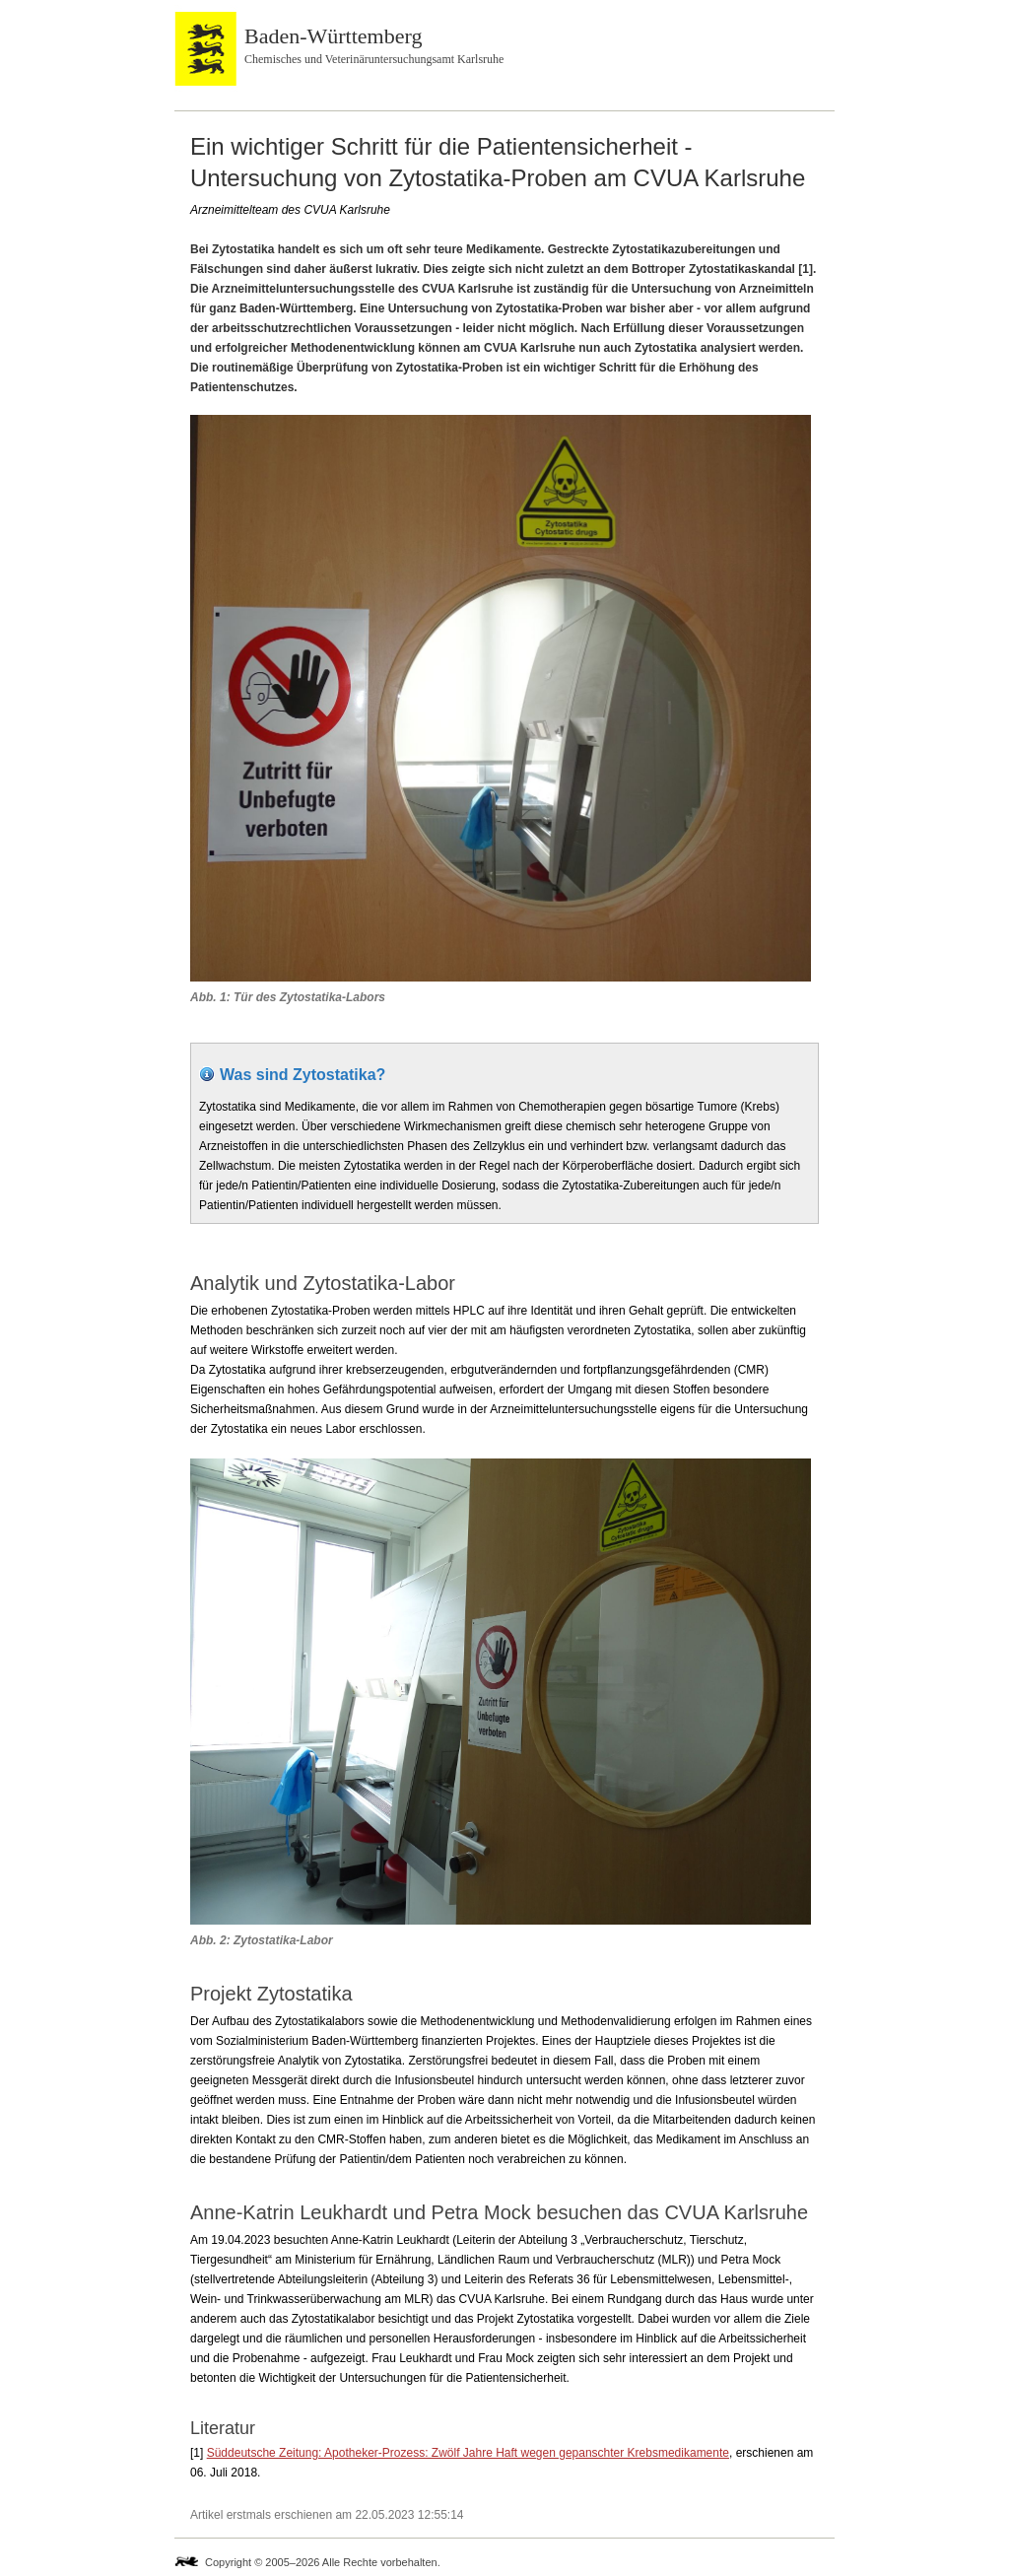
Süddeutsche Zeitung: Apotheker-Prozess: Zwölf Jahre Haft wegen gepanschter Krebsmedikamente (468, 2453)
